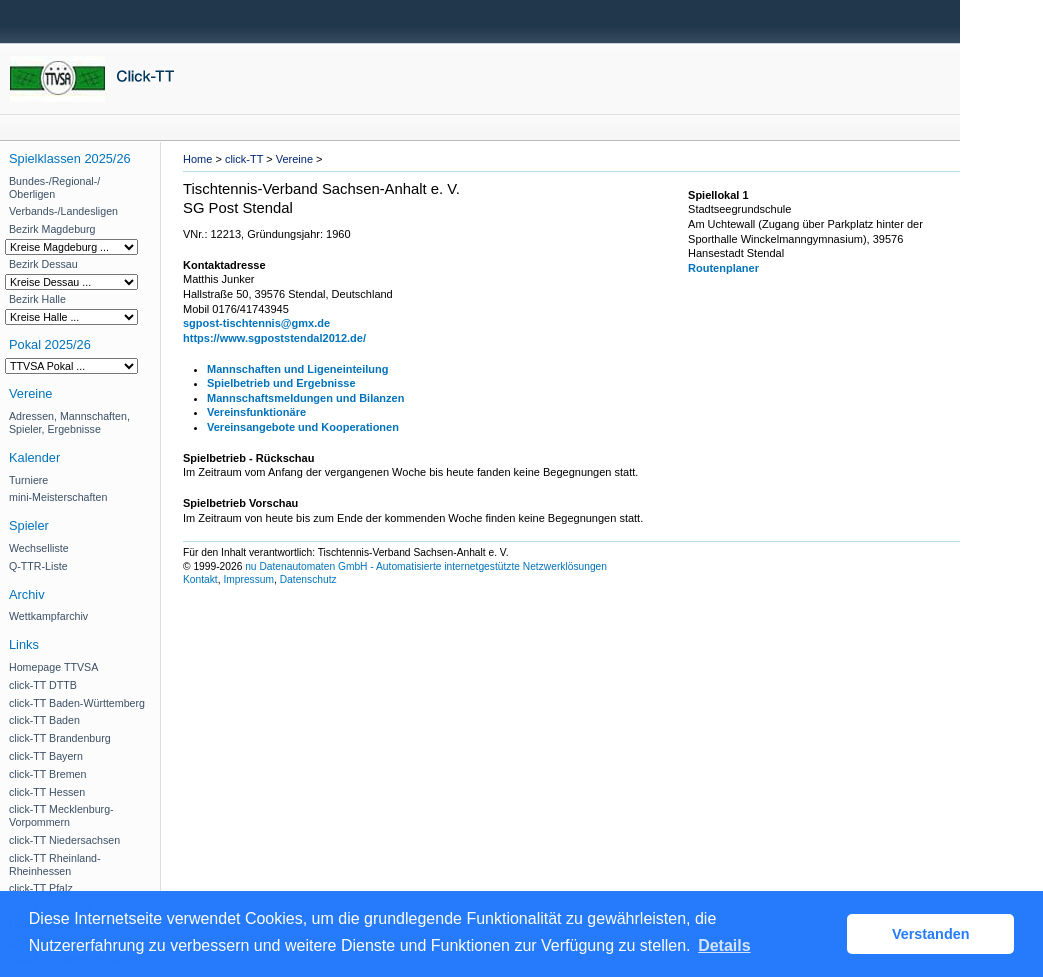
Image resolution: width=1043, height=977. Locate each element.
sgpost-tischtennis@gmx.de (256, 323)
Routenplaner (723, 268)
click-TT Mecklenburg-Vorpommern (61, 815)
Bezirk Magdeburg (52, 229)
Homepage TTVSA (53, 667)
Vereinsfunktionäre (256, 412)
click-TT (244, 159)
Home (197, 159)
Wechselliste (39, 548)
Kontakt (200, 579)
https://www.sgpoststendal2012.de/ (274, 338)
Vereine (294, 159)
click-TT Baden (44, 720)
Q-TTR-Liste (38, 566)
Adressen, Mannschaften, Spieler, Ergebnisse (69, 422)
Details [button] (724, 945)
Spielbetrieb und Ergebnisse (281, 383)
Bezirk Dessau (43, 264)
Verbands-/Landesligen (63, 211)
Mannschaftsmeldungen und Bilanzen (305, 398)
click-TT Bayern (46, 756)
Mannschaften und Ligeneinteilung (298, 369)
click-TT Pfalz (41, 888)
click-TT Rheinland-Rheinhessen (55, 864)
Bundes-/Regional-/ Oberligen (54, 187)
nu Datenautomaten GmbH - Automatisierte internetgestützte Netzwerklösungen (426, 566)
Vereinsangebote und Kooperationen (303, 427)
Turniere (28, 480)
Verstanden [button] (931, 934)
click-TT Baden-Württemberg (77, 703)
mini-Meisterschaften (58, 497)
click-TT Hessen (47, 792)
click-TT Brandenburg (60, 738)
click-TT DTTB (43, 685)
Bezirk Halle (37, 299)
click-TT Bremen (47, 774)
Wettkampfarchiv (48, 616)
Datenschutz (308, 579)
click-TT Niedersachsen (64, 840)
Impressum (248, 579)
